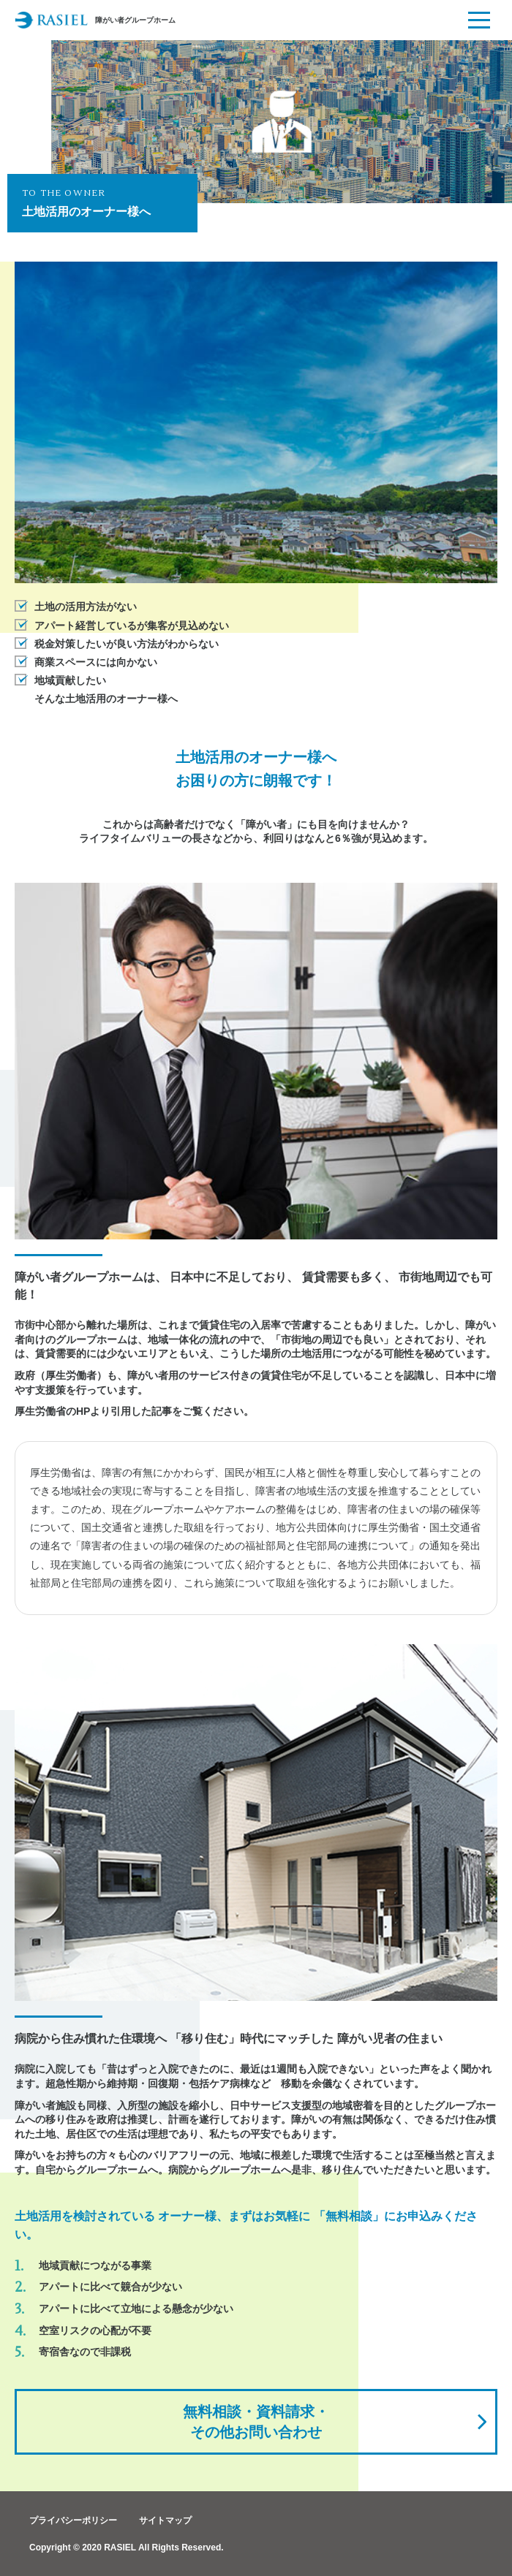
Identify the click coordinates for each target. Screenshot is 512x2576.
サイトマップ (165, 2520)
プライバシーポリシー (73, 2520)
